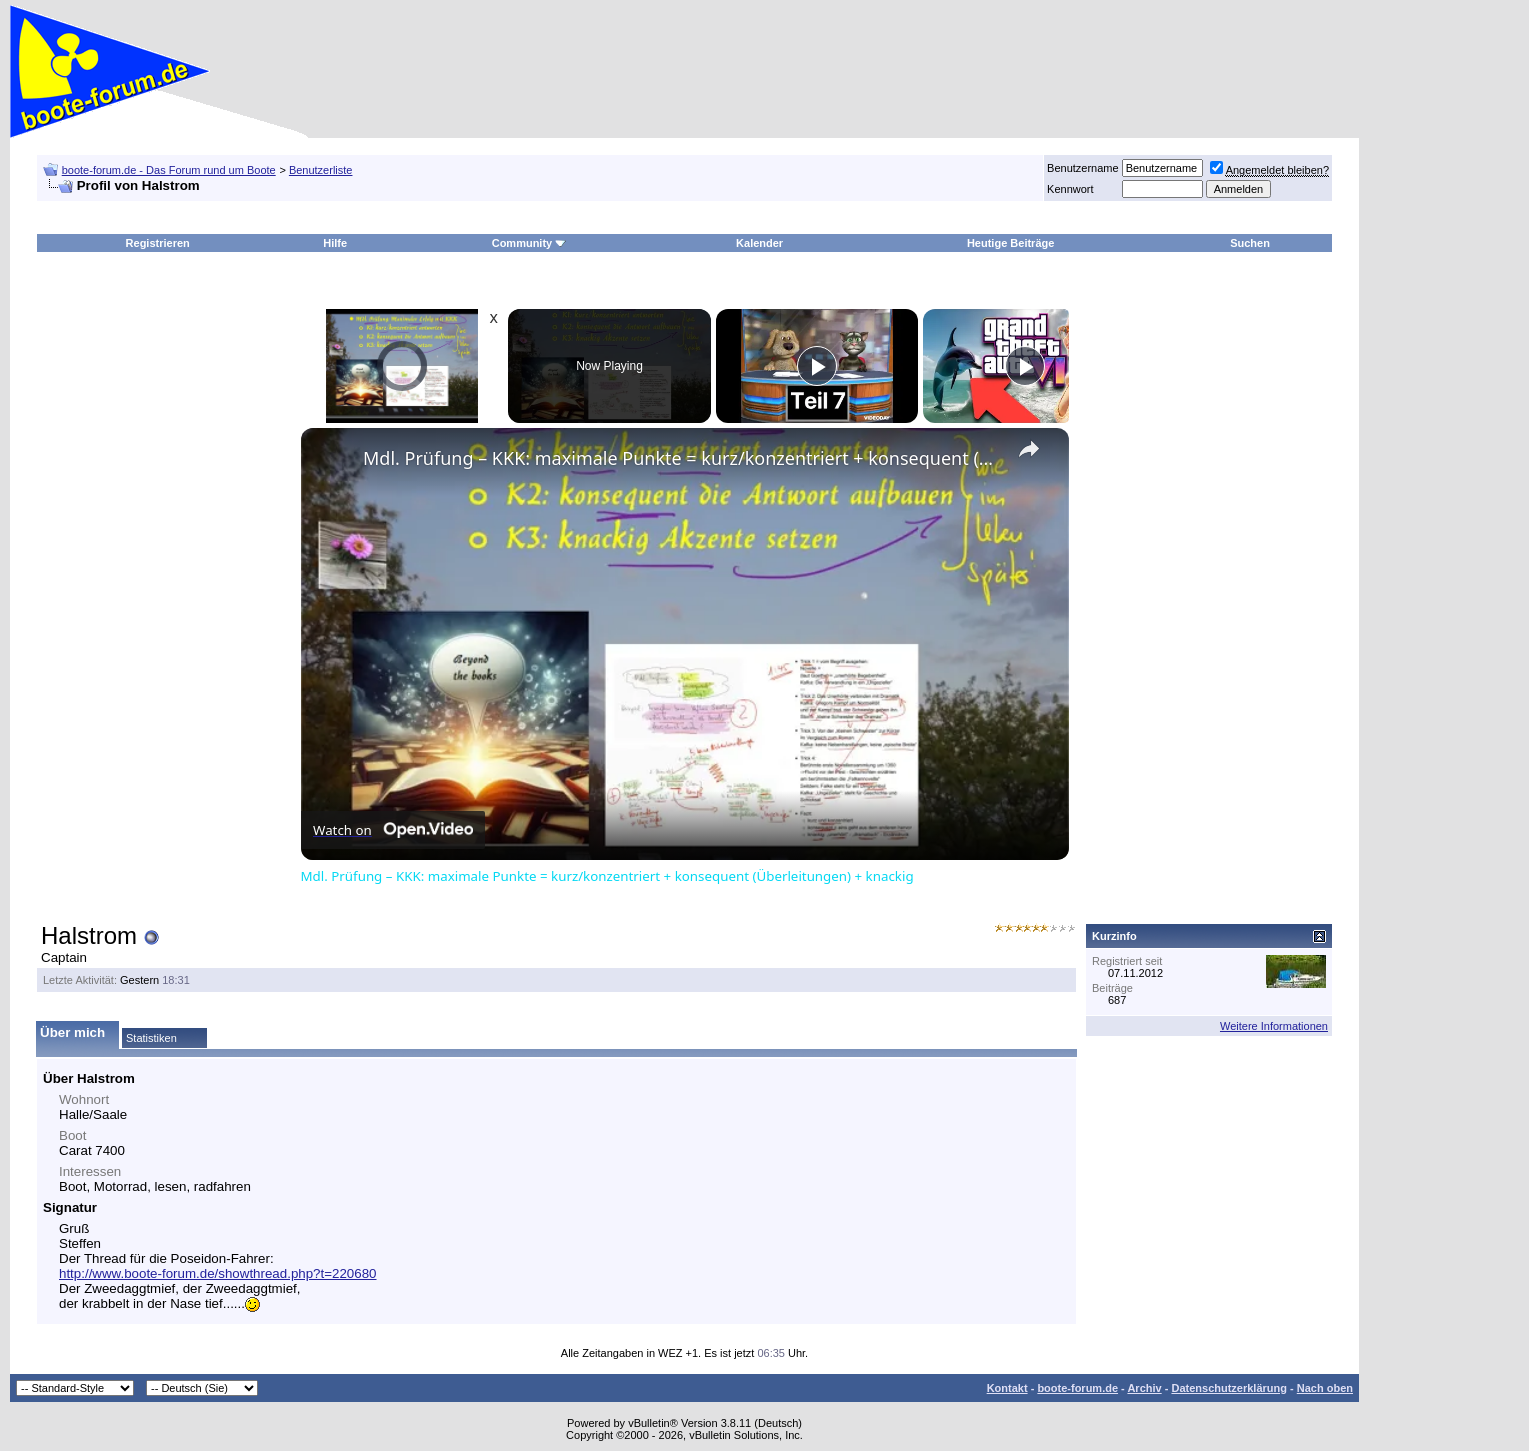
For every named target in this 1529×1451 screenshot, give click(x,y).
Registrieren (158, 243)
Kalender (759, 243)
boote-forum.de (1077, 1388)
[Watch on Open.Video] (393, 830)
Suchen (1250, 243)
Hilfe (335, 243)
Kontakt (1007, 1388)
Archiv (1144, 1388)
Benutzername (1083, 168)
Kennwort (1070, 189)
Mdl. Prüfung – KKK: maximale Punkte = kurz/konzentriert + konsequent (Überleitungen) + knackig (682, 458)
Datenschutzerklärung (1229, 1388)
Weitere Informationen (1274, 1026)
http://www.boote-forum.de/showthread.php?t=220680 (218, 1273)
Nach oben (1325, 1388)
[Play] (817, 366)
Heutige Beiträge (1010, 243)
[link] (333, 460)
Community (529, 243)
